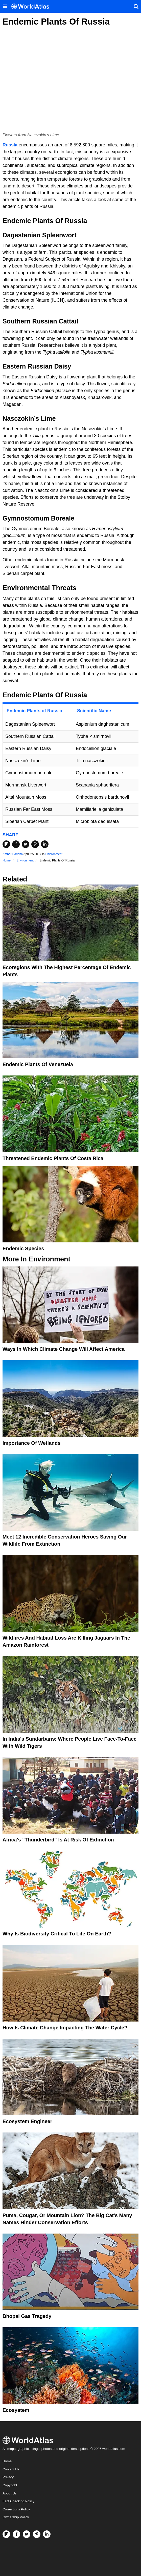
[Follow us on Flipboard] (6, 2534)
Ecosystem (16, 2410)
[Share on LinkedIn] (45, 844)
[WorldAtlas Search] (135, 6)
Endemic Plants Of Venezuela (38, 1064)
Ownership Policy (16, 2517)
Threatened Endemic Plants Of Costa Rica (53, 1158)
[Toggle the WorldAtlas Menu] (5, 6)
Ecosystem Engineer (27, 2121)
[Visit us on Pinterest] (36, 2534)
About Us (10, 2493)
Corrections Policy (16, 2509)
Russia (10, 144)
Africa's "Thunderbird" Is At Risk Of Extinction (58, 1839)
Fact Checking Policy (18, 2501)
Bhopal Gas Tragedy (27, 2316)
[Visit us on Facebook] (16, 2534)
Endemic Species (23, 1248)
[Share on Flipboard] (6, 844)
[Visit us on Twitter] (26, 2534)
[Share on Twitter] (25, 844)
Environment (53, 854)
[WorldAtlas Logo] (32, 6)
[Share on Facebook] (16, 844)
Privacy (8, 2477)
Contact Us (11, 2469)
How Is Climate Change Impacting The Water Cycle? (65, 2027)
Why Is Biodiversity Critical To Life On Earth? (57, 1933)
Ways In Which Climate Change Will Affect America (64, 1349)
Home (7, 2461)
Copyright (10, 2485)
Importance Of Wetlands (32, 1443)
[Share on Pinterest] (35, 844)
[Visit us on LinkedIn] (47, 2534)
